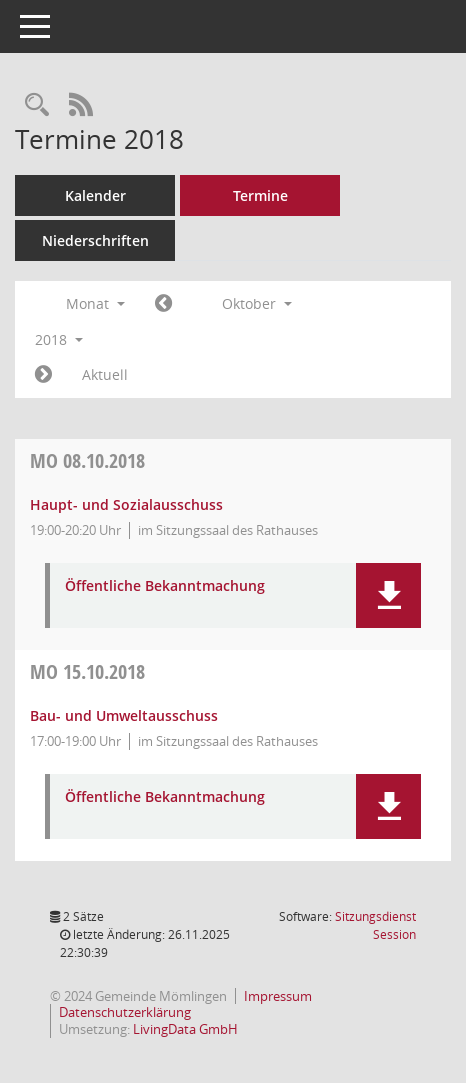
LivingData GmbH (185, 1029)
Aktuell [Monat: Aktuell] (105, 374)
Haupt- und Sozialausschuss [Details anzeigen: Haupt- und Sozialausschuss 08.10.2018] (126, 504)
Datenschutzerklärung (125, 1012)
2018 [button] (59, 339)
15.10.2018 (87, 671)
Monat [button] (95, 303)
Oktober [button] (257, 303)
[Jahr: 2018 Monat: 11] (43, 375)
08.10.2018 (87, 460)
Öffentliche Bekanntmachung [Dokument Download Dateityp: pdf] (165, 586)
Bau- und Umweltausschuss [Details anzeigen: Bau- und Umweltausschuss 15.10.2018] (124, 715)
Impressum (278, 996)
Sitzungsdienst (375, 925)
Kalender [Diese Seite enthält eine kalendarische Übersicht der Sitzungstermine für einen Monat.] (95, 195)
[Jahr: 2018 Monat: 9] (163, 304)
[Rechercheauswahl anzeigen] (37, 105)
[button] (388, 595)
